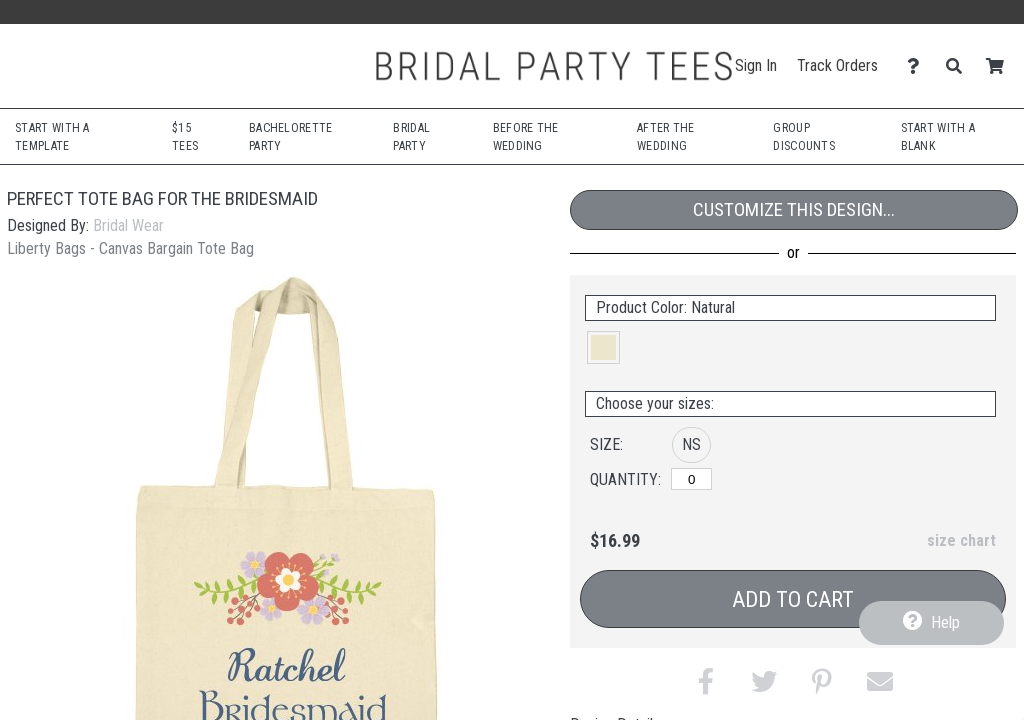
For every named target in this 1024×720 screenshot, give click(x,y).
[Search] (959, 66)
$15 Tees (185, 137)
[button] (603, 347)
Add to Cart (793, 599)
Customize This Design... (794, 209)
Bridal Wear (128, 225)
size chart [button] (961, 540)
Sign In (756, 65)
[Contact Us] (918, 66)
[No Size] (691, 479)
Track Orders (837, 65)
